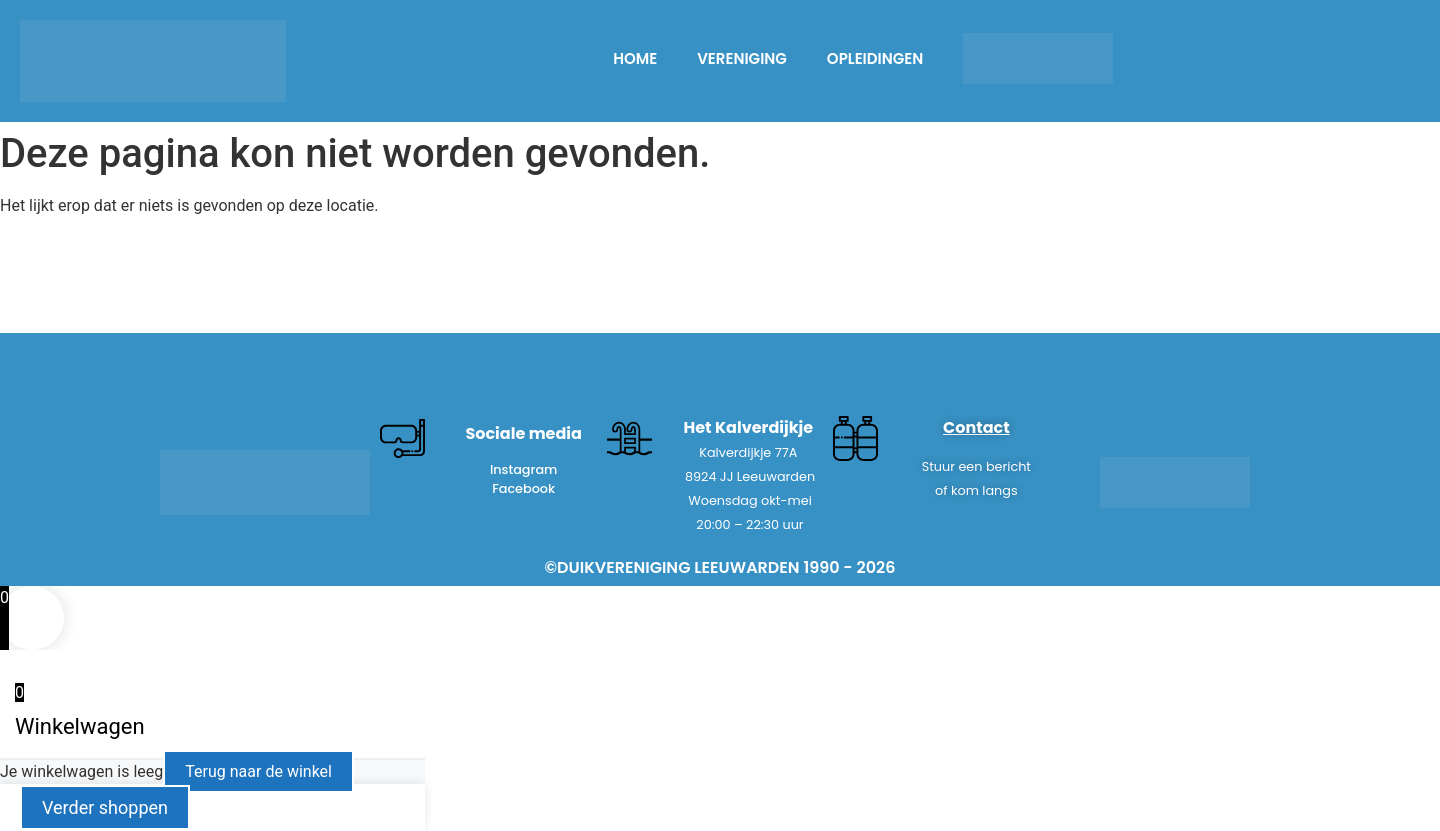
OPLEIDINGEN (875, 58)
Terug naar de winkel (258, 771)
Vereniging (742, 58)
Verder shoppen (105, 807)
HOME (635, 58)
